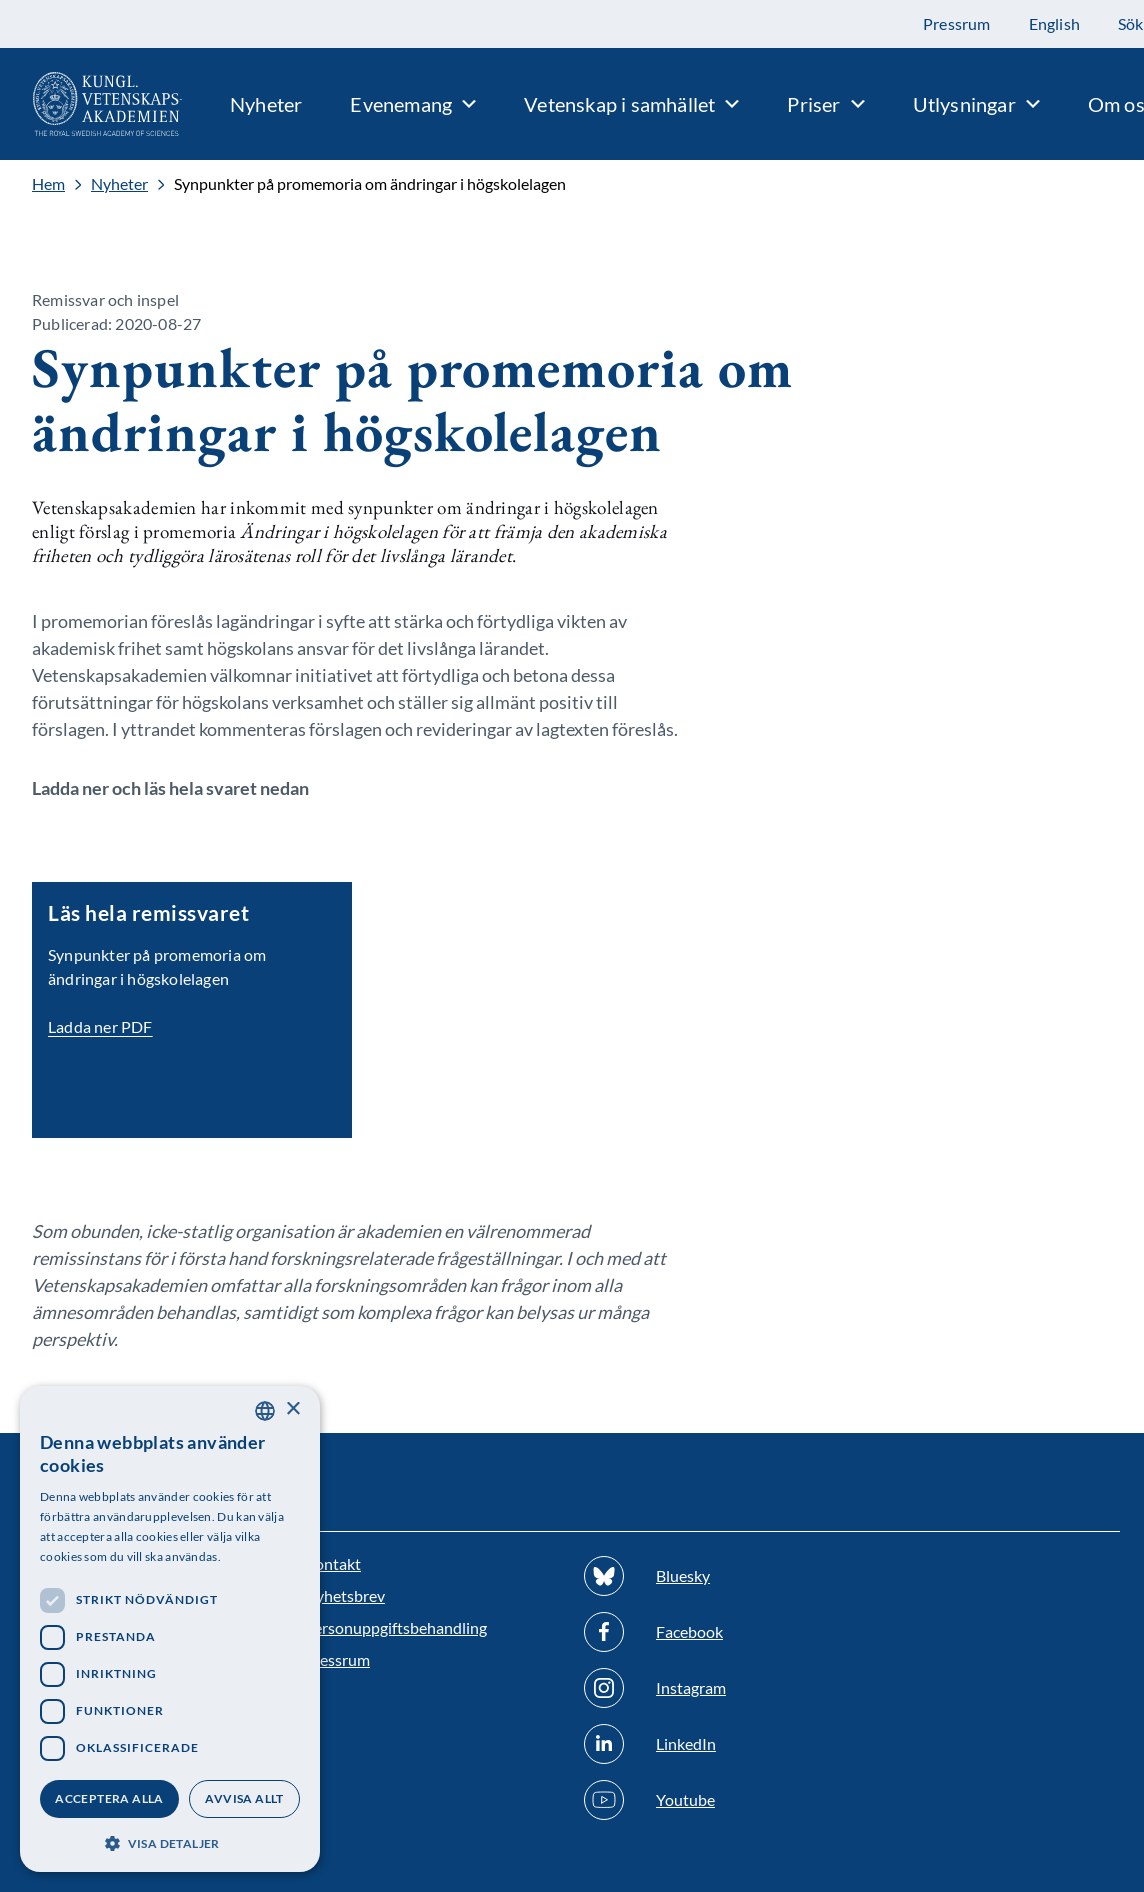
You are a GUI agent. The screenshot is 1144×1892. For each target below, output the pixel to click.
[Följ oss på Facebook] (712, 1632)
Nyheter (119, 184)
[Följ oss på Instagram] (712, 1688)
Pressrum (337, 1659)
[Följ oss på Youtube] (712, 1800)
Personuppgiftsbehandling (395, 1627)
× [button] (292, 1409)
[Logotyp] (91, 104)
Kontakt (332, 1563)
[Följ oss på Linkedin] (712, 1744)
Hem (48, 184)
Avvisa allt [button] (244, 1798)
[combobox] (265, 1411)
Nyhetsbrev (344, 1595)
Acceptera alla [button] (109, 1798)
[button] (170, 1841)
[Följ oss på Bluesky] (712, 1576)
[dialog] (170, 1629)
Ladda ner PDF (100, 1026)
